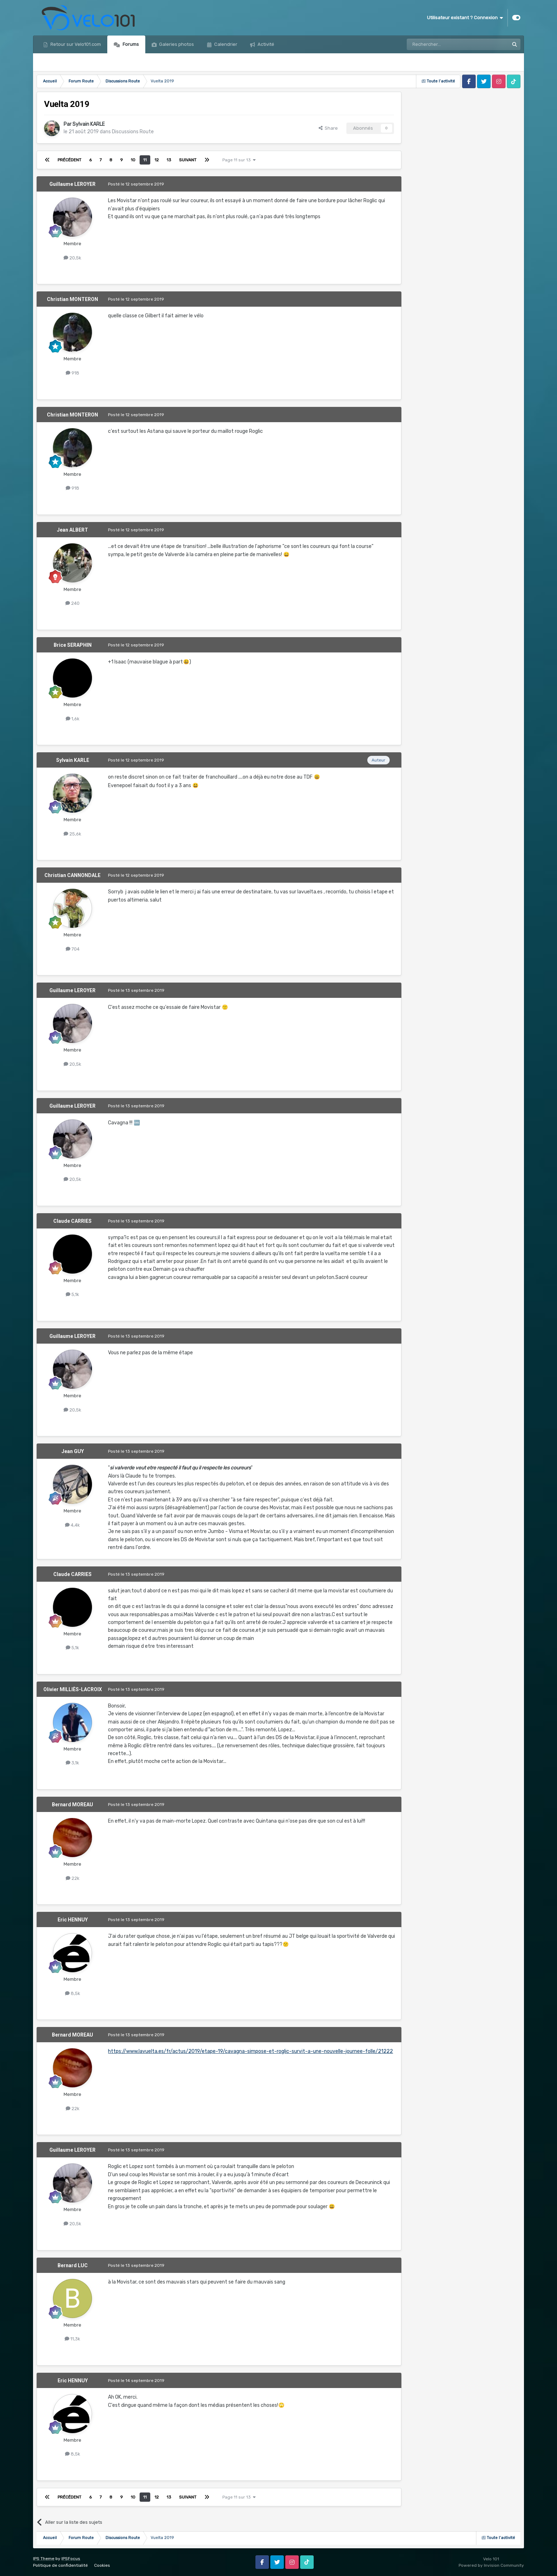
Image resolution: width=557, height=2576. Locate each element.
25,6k (72, 834)
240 (72, 603)
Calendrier (225, 44)
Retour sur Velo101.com (75, 44)
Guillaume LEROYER (72, 184)
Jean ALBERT (72, 530)
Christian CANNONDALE (72, 875)
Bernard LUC (73, 2265)
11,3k (72, 2338)
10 (133, 159)
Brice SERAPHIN (73, 645)
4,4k (72, 1525)
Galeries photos (176, 44)
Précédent (69, 159)
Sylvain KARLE (88, 124)
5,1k (72, 1294)
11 (145, 159)
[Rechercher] (442, 44)
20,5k (72, 257)
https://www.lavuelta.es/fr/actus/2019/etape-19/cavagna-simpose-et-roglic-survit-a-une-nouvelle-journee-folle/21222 (250, 2051)
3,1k (72, 1762)
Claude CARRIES (72, 1221)
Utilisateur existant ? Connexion (465, 18)
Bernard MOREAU (72, 1804)
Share (328, 128)
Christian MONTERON (72, 299)
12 (157, 159)
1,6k (73, 718)
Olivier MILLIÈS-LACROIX (72, 1689)
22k (73, 1878)
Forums (130, 44)
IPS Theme (43, 2558)
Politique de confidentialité (60, 2565)
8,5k (72, 1993)
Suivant (187, 159)
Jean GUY (72, 1451)
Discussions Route (133, 132)
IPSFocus (70, 2558)
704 (73, 949)
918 (72, 373)
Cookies (102, 2565)
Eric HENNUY (73, 1919)
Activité (265, 44)
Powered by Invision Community (491, 2565)
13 (169, 159)
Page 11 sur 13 (239, 159)
